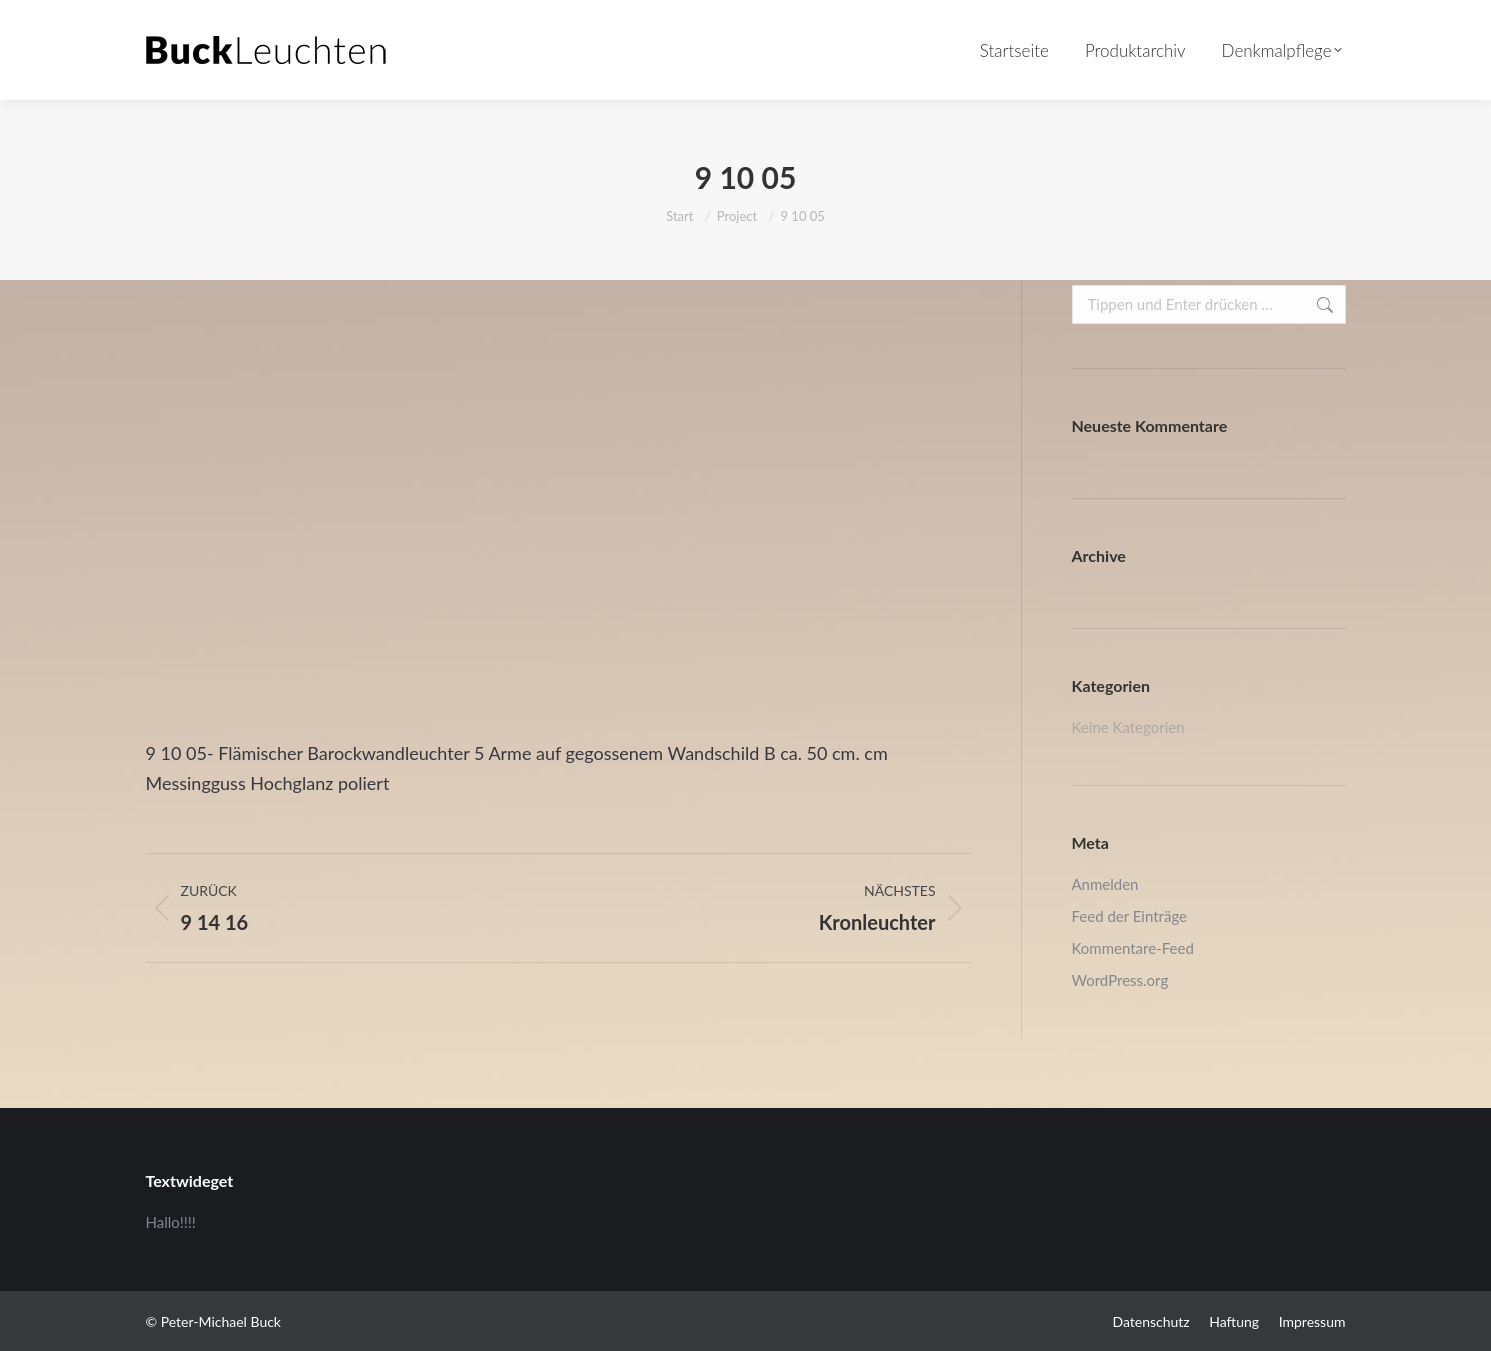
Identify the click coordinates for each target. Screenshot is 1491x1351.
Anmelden (1105, 884)
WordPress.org (1120, 980)
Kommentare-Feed (1133, 948)
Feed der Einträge (1129, 916)
